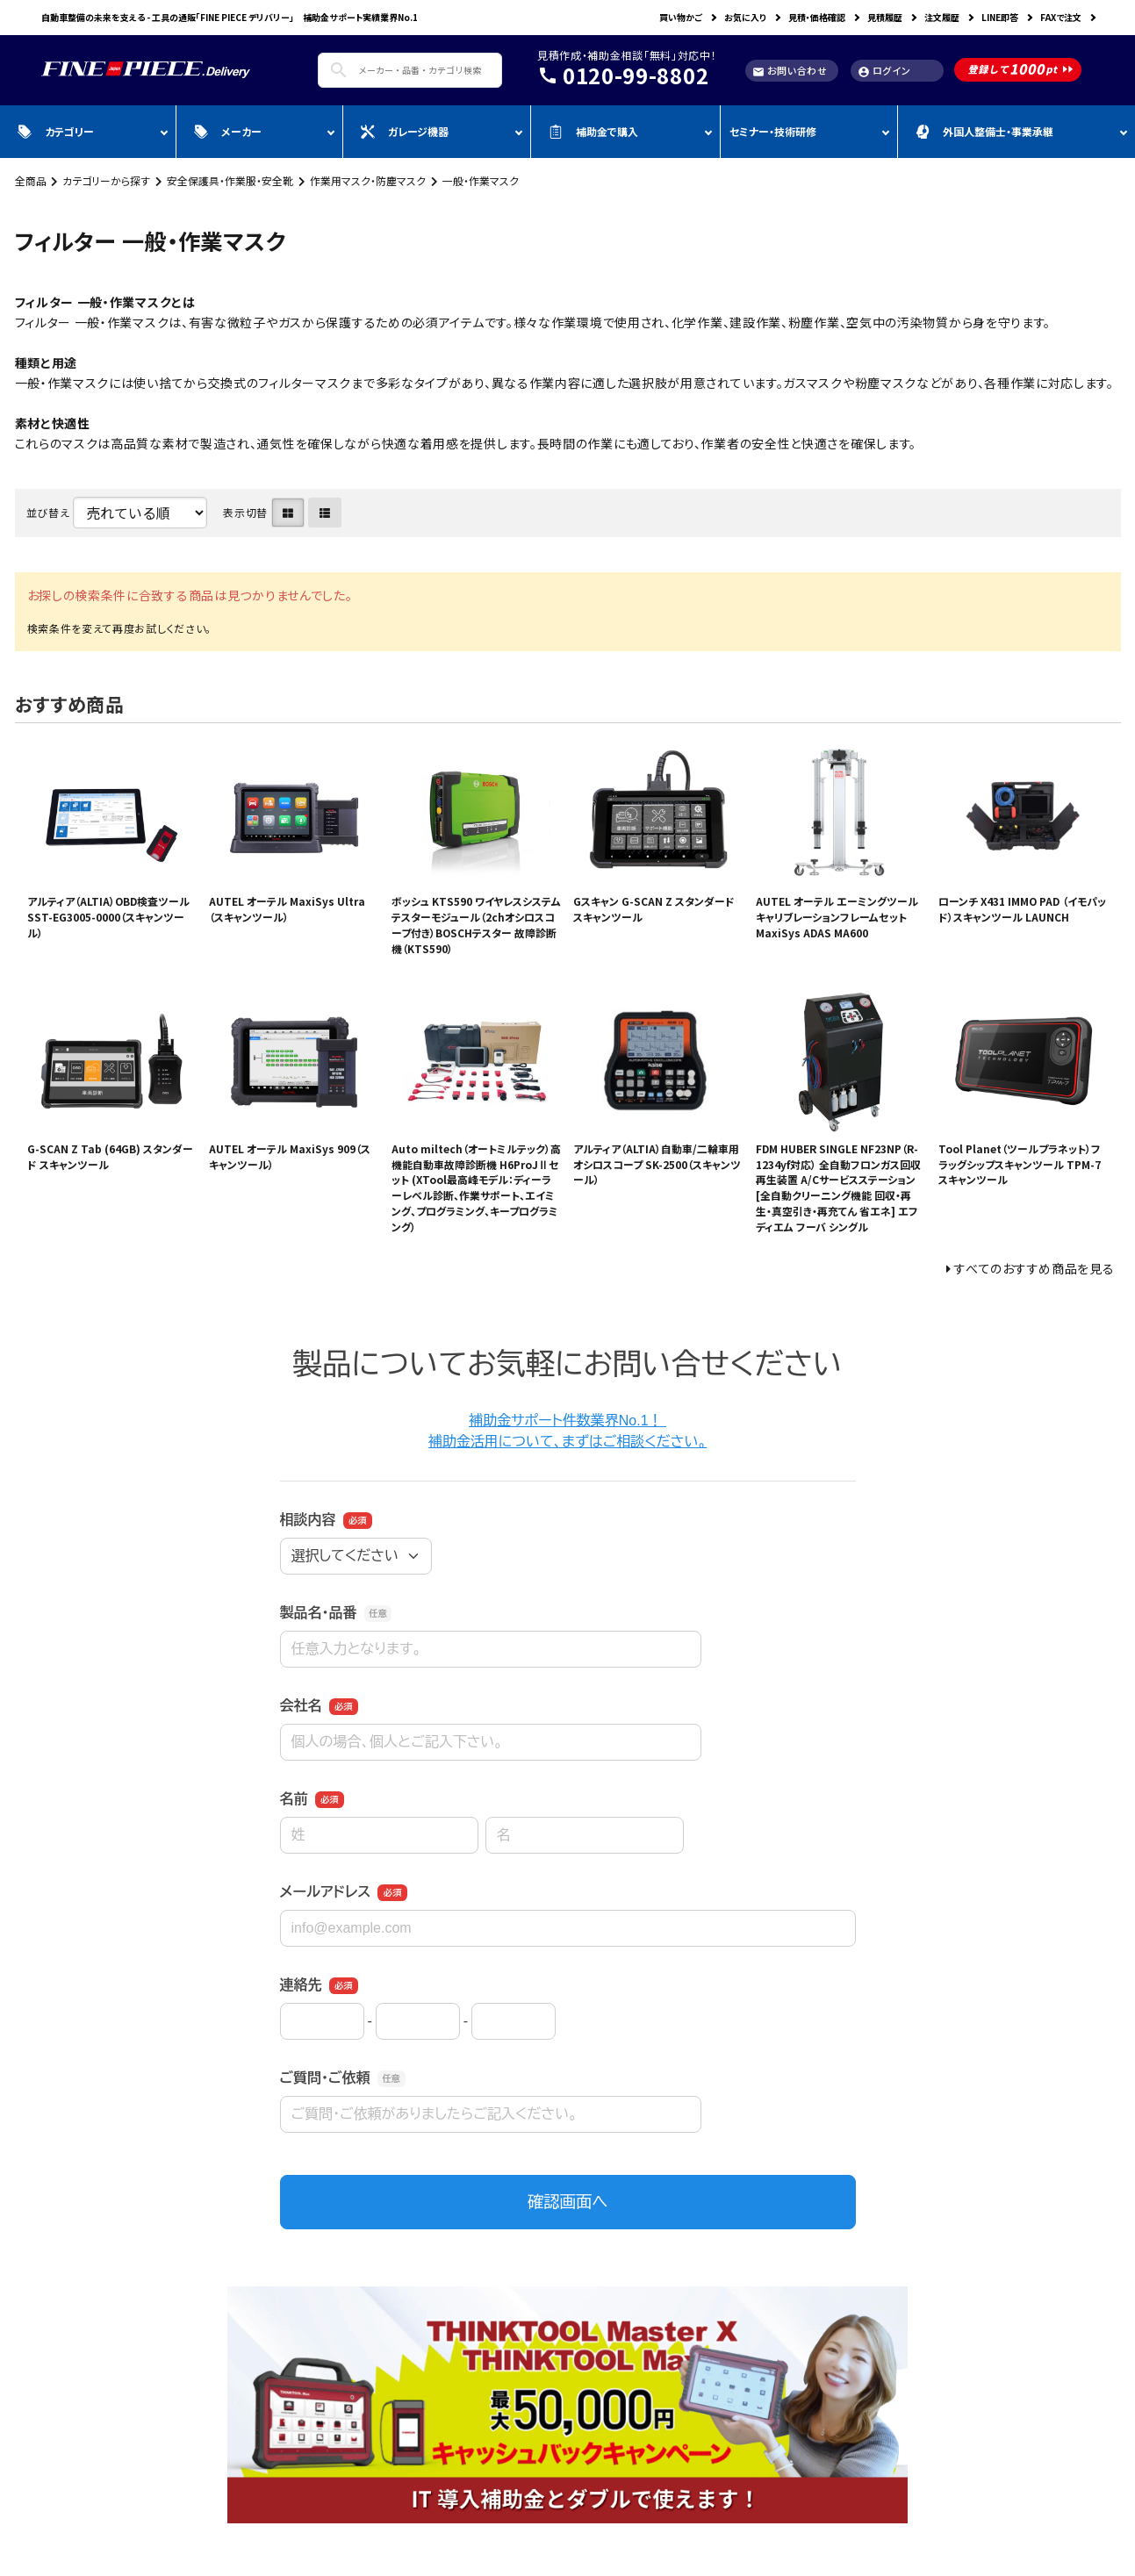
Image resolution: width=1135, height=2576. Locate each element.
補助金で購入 (593, 131)
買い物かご (680, 17)
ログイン (884, 70)
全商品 (31, 180)
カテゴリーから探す (106, 180)
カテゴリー (56, 131)
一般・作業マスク (480, 180)
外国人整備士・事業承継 (984, 131)
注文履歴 (941, 17)
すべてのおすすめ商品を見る (1034, 1268)
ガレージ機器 (405, 131)
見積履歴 (884, 17)
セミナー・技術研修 (772, 131)
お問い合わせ (790, 70)
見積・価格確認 (816, 17)
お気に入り (745, 17)
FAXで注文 (1060, 17)
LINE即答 (999, 17)
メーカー (228, 131)
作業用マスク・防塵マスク (368, 180)
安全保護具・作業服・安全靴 (230, 180)
